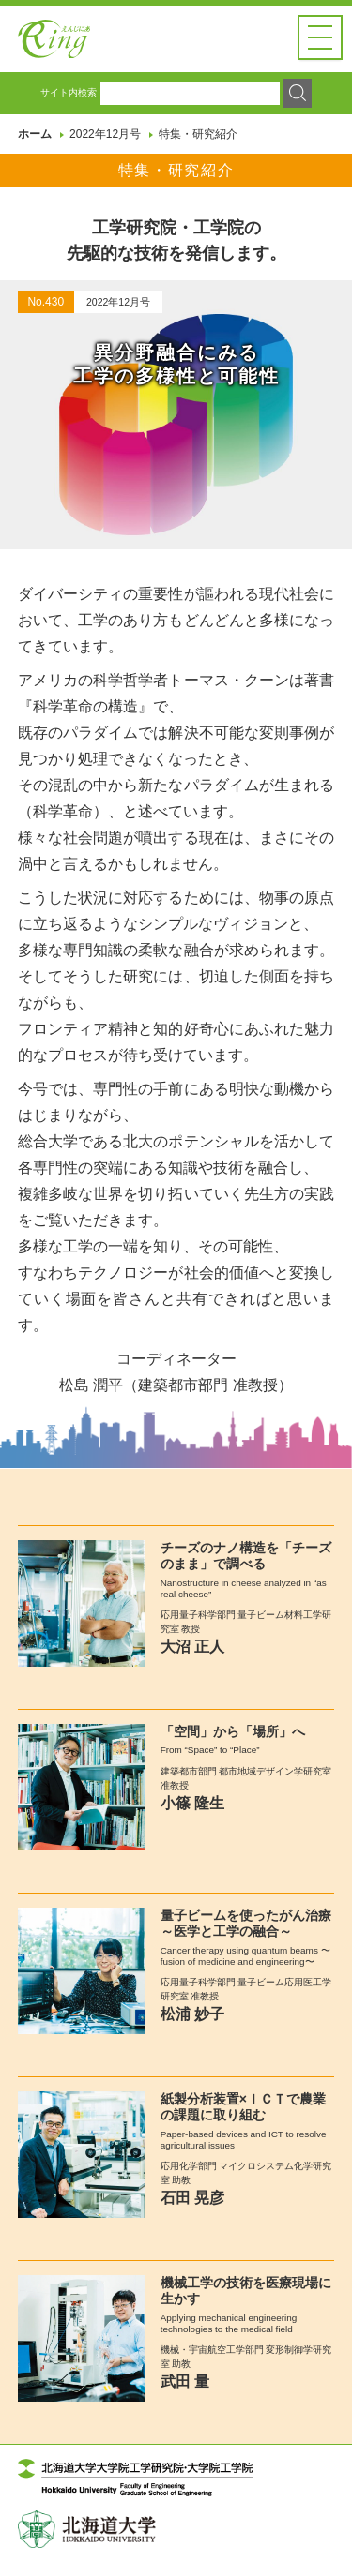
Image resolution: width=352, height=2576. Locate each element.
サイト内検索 (68, 106)
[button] (320, 37)
